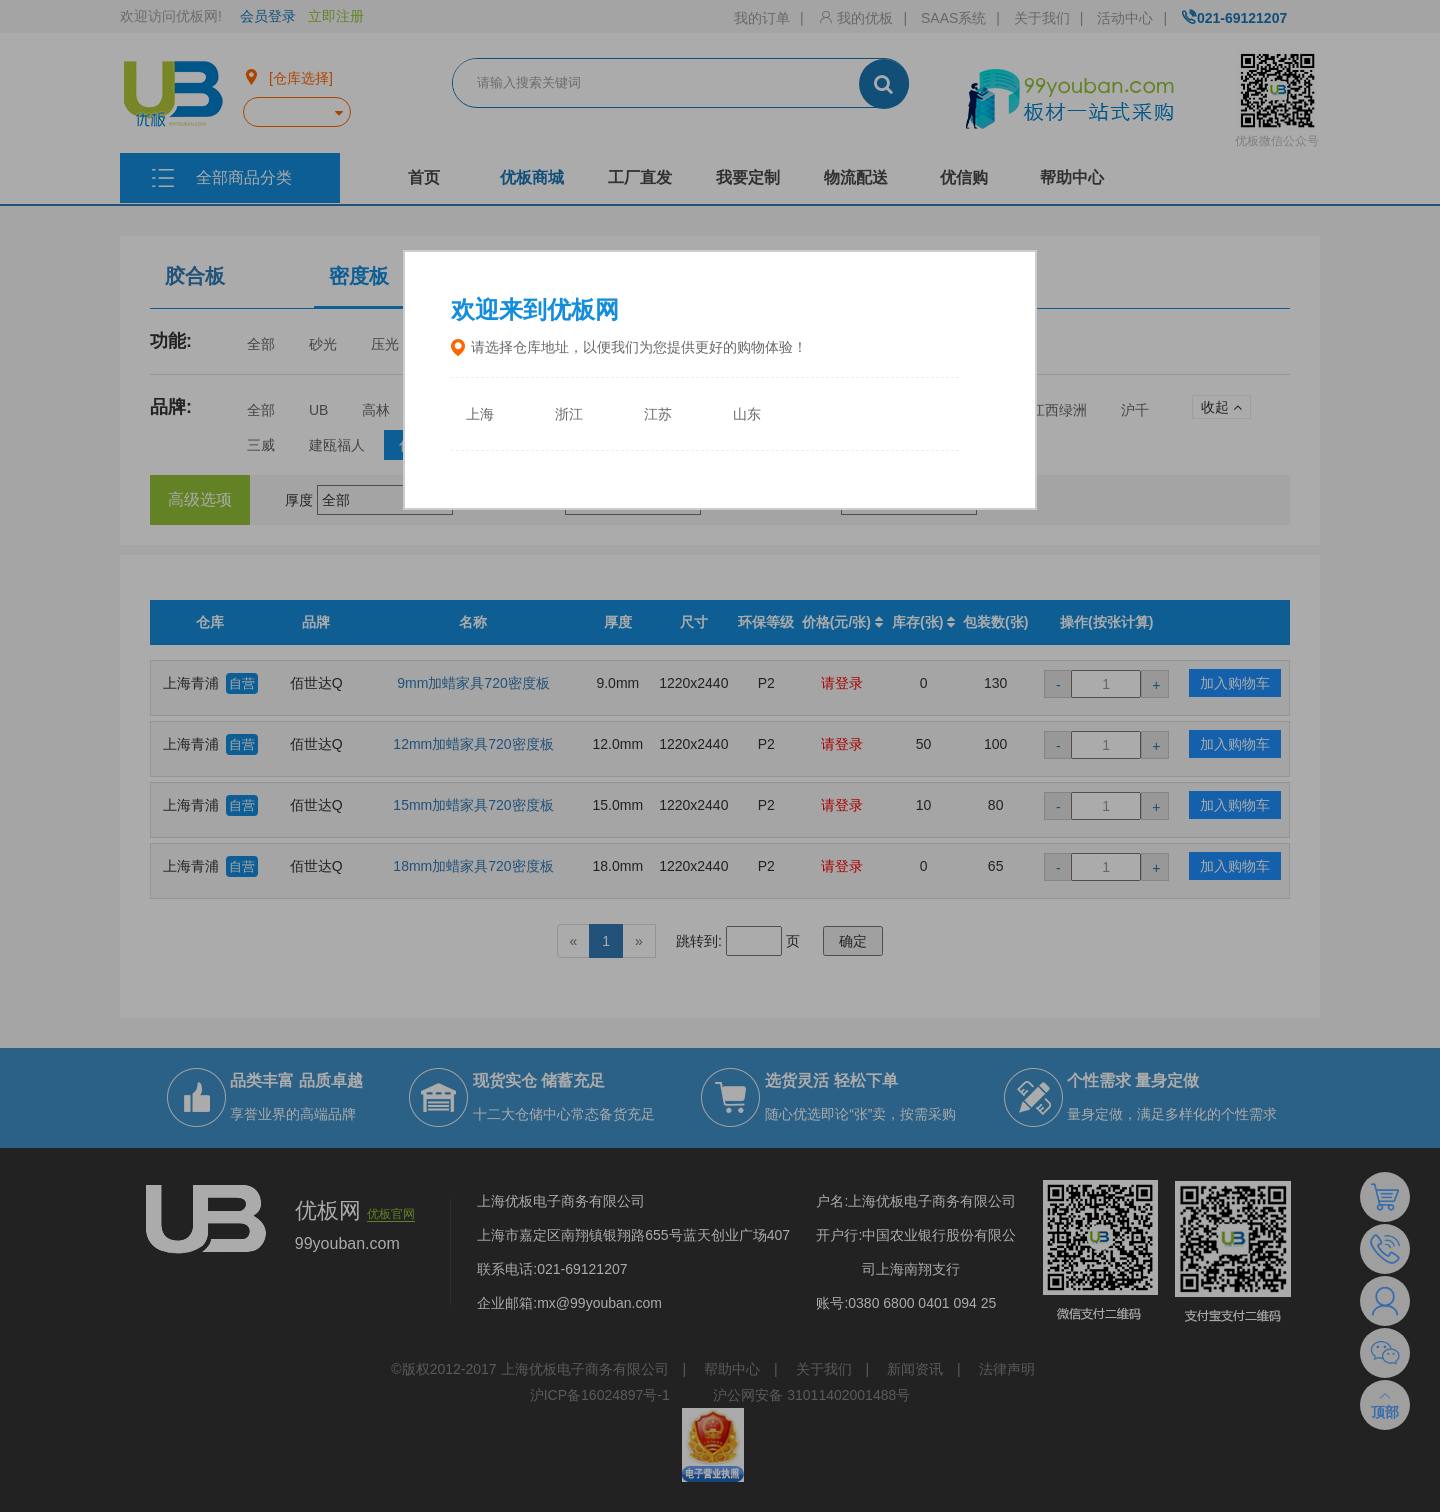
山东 (747, 414)
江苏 (658, 414)
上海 (480, 414)
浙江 (569, 414)
